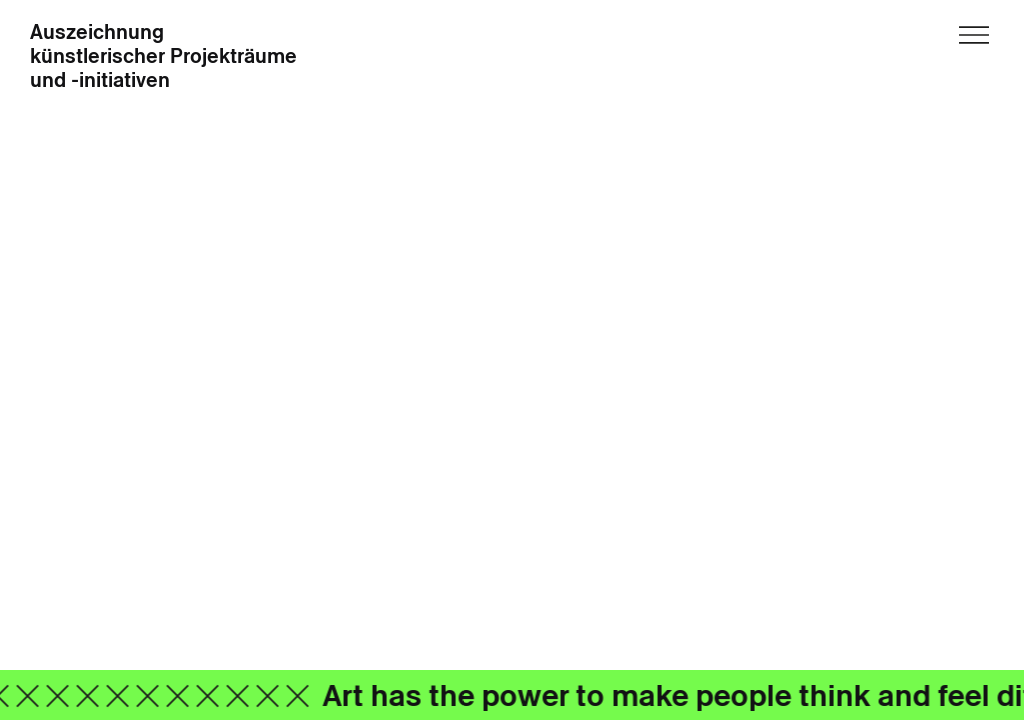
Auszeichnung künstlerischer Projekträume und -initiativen (163, 57)
